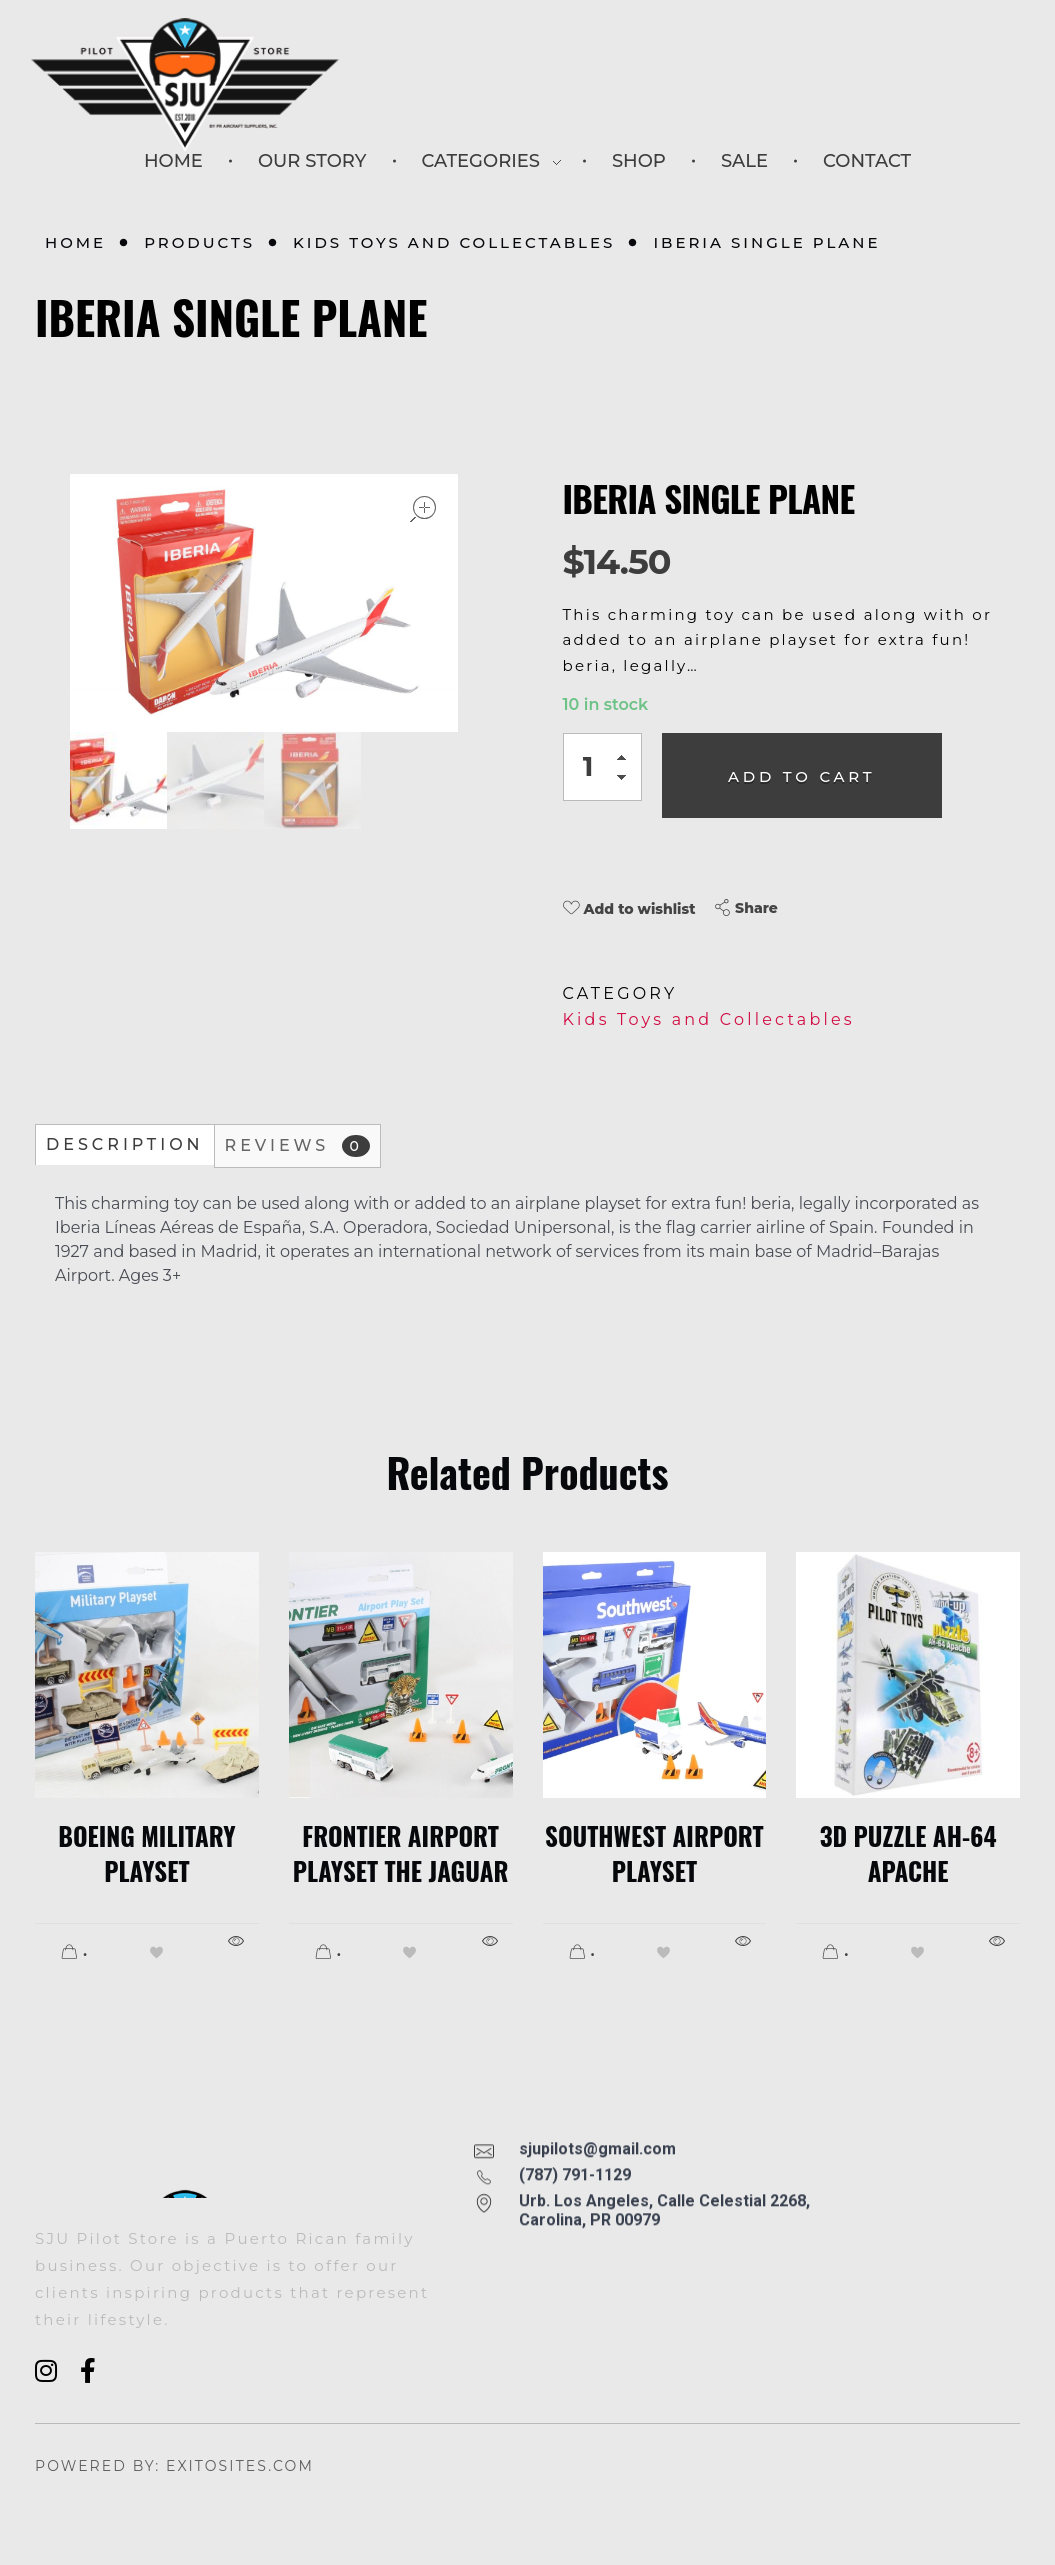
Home (75, 242)
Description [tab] (125, 1144)
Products (199, 242)
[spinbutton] (602, 767)
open (423, 509)
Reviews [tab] (297, 1146)
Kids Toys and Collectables (454, 242)
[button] (627, 760)
